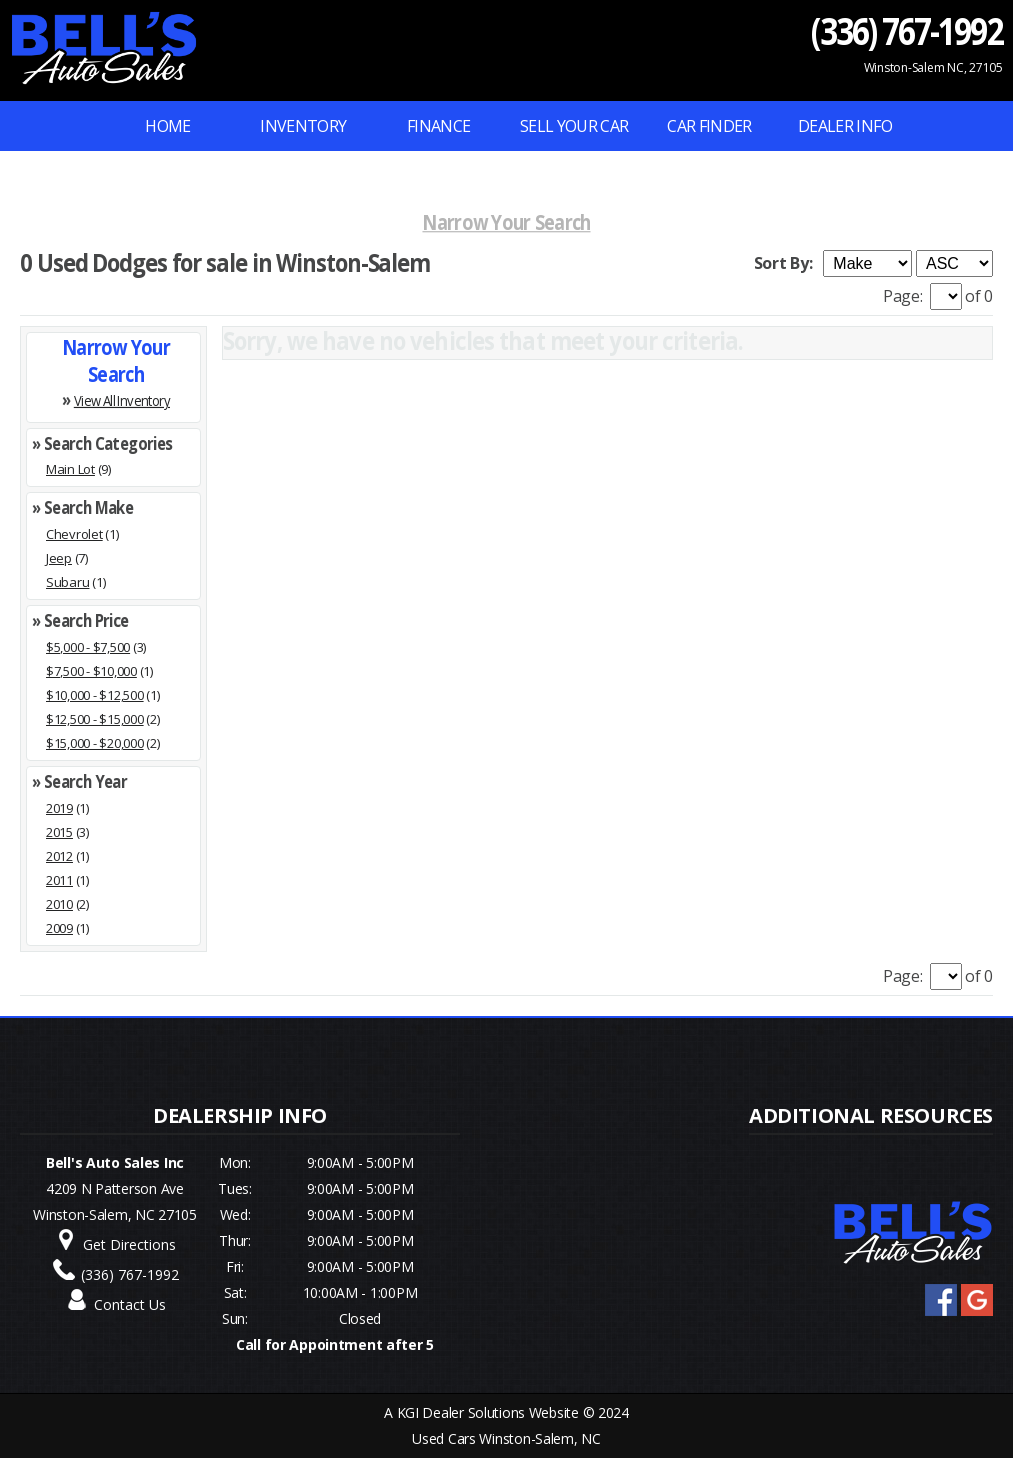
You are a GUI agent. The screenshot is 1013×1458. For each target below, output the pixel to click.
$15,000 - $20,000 (95, 743)
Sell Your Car (574, 126)
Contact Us (130, 1304)
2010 (59, 904)
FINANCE (439, 126)
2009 (59, 928)
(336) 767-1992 (907, 30)
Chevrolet (74, 534)
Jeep (59, 558)
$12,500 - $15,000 (95, 719)
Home (167, 126)
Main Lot (70, 469)
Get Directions (129, 1244)
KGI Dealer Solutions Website (488, 1412)
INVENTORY (303, 126)
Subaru (67, 582)
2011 (59, 880)
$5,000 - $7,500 (88, 647)
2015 (59, 832)
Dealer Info (845, 126)
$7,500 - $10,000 (91, 671)
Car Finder (709, 126)
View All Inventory (122, 399)
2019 (59, 808)
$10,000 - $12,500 (95, 695)
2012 (59, 856)
